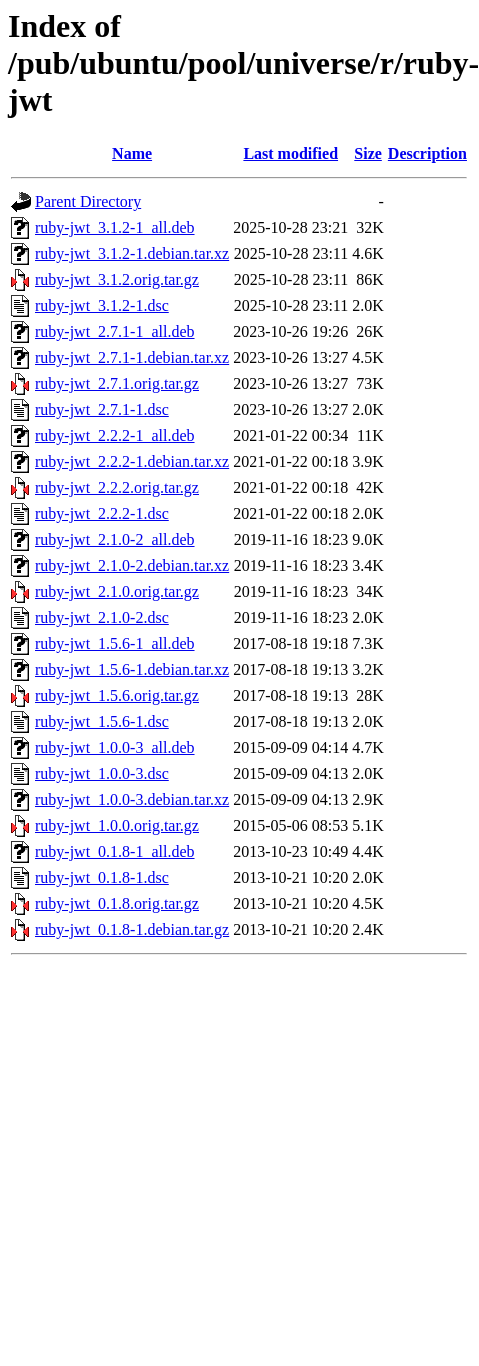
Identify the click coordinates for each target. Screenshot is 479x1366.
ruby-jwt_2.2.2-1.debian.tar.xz (132, 461)
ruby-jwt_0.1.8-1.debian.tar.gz (132, 929)
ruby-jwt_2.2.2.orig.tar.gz (117, 487)
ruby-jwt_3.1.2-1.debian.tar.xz (132, 253)
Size (368, 153)
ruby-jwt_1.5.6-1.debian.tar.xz (132, 669)
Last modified (290, 153)
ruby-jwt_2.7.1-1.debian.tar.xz (132, 357)
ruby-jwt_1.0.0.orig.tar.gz (117, 825)
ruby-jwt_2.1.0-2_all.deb (115, 539)
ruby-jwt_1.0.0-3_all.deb (115, 747)
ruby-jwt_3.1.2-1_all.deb (115, 227)
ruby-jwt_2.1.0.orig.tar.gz (117, 591)
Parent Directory (88, 201)
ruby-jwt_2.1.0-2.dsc (102, 617)
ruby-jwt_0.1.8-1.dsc (102, 877)
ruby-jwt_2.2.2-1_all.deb (115, 435)
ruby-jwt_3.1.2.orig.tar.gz (117, 279)
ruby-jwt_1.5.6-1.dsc (102, 721)
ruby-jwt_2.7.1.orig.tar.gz (117, 383)
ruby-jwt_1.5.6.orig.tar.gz (117, 695)
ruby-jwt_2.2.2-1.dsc (102, 513)
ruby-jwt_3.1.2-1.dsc (102, 305)
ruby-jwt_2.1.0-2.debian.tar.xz (132, 565)
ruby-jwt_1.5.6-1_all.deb (115, 643)
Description (427, 153)
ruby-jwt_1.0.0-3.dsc (102, 773)
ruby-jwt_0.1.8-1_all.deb (115, 851)
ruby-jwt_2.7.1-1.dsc (102, 409)
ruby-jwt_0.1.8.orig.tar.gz (117, 903)
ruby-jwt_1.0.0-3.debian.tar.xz (132, 799)
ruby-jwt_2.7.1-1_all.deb (115, 331)
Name (132, 153)
